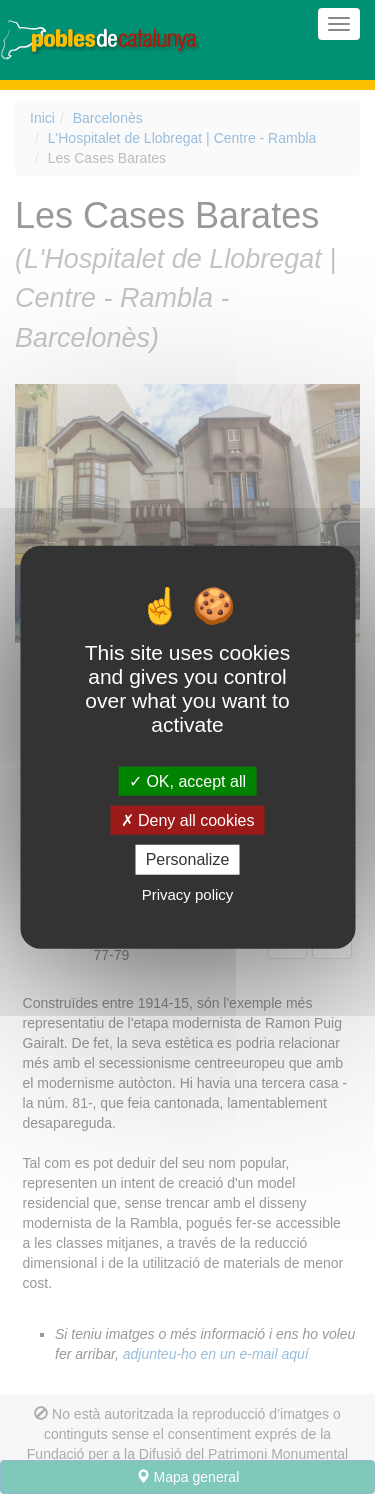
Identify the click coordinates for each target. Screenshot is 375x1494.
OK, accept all (187, 781)
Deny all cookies (188, 820)
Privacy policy (188, 893)
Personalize (188, 859)
